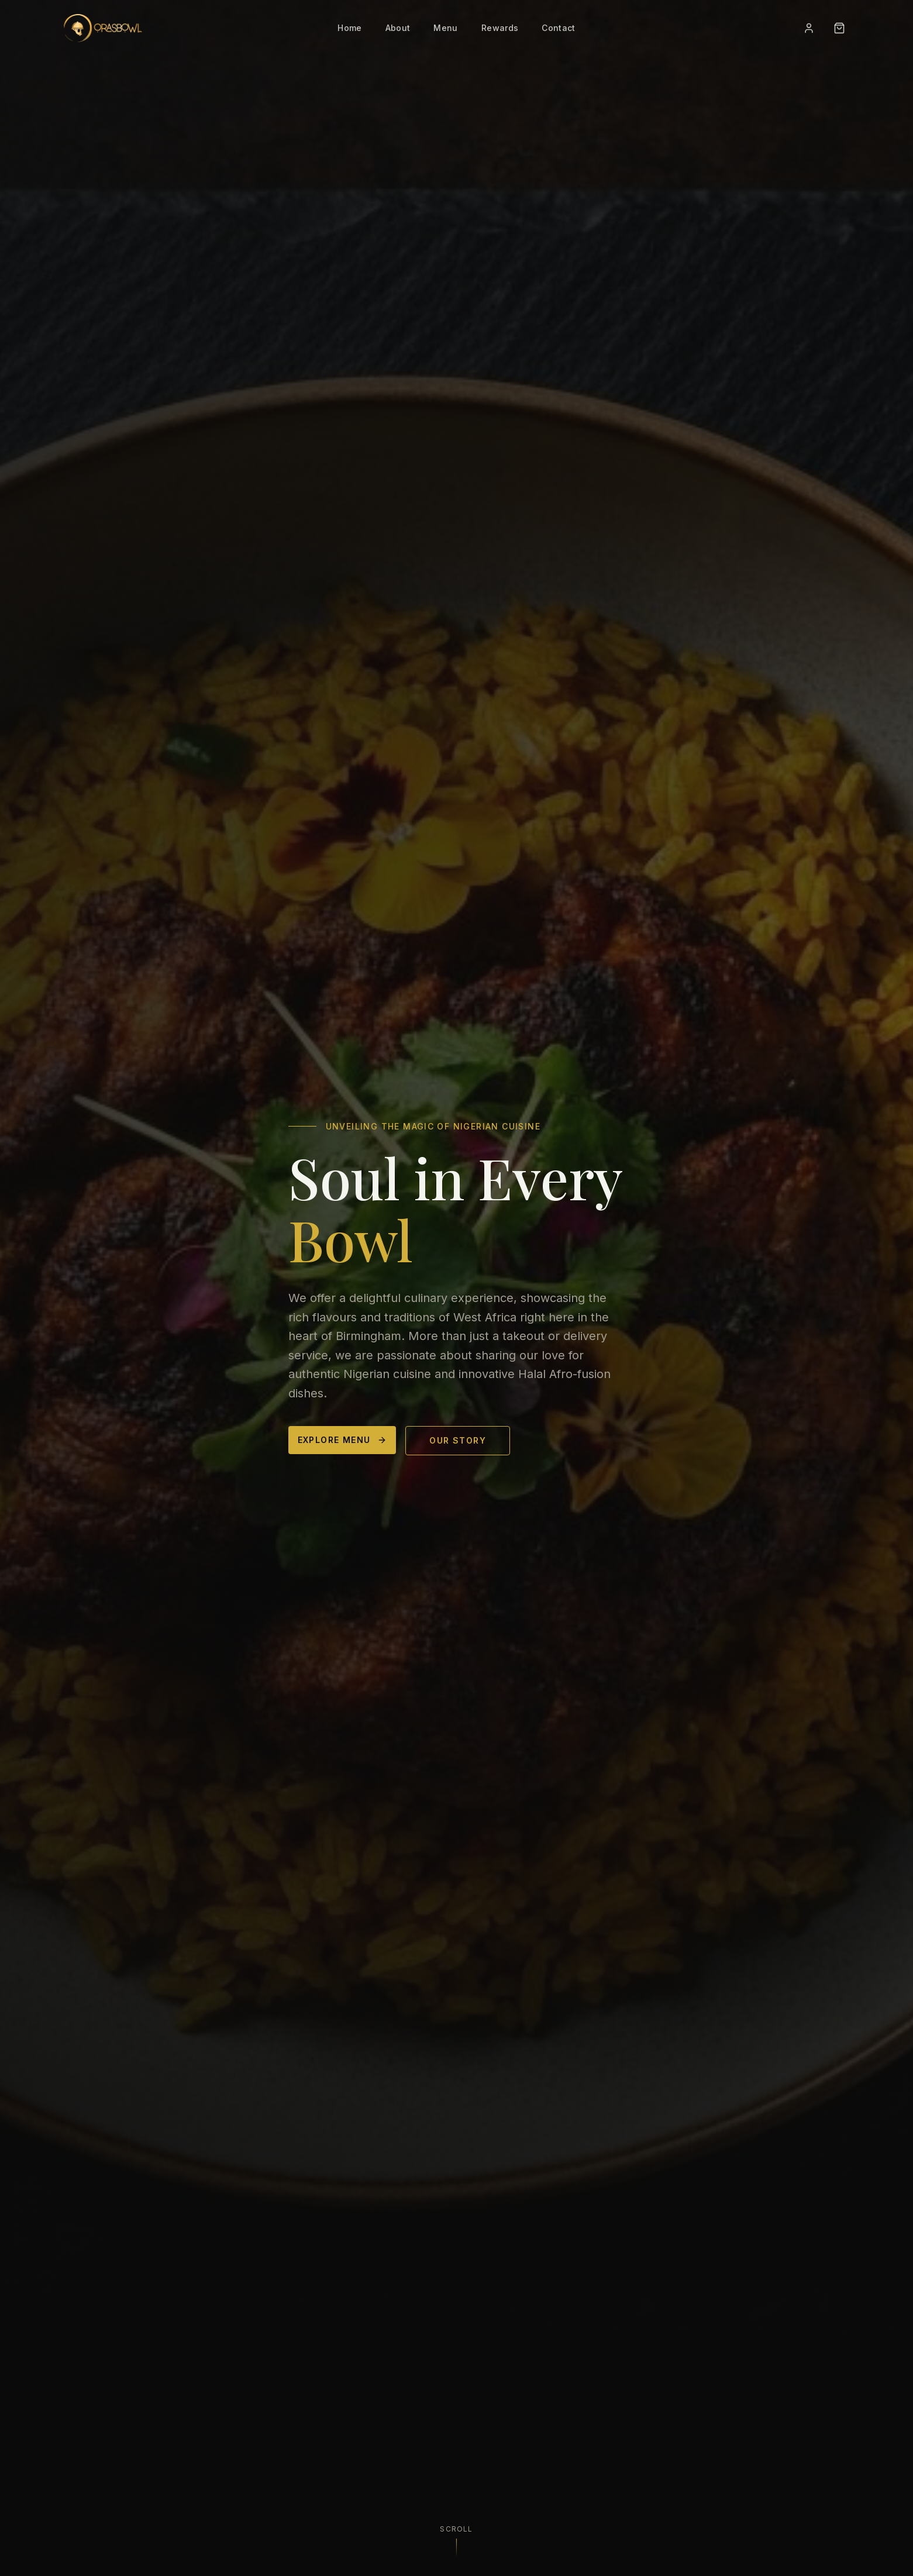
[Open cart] (839, 28)
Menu (445, 28)
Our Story (457, 1444)
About (398, 28)
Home (349, 28)
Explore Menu (342, 1444)
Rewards (499, 28)
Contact (558, 28)
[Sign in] (808, 28)
